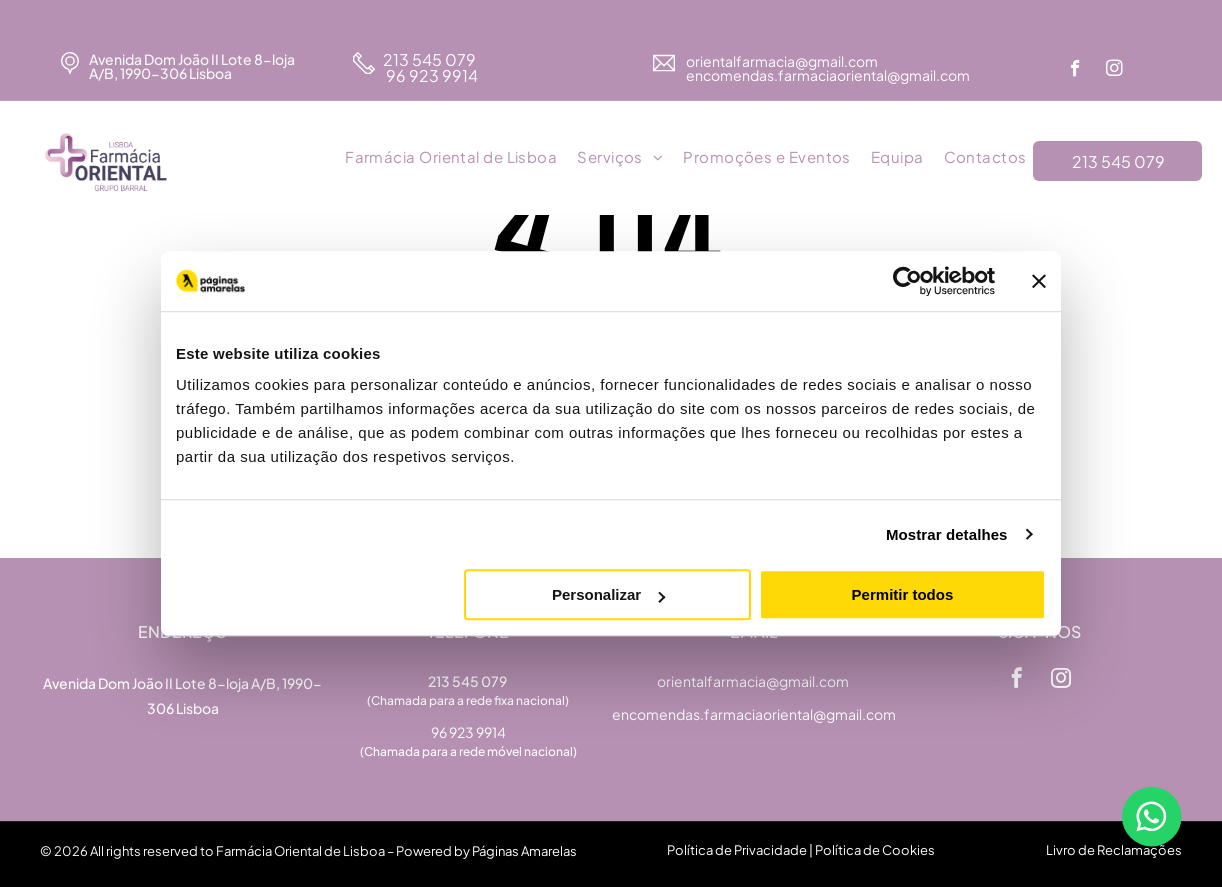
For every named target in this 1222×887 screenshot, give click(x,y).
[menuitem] (451, 158)
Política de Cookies (875, 850)
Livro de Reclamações (1114, 850)
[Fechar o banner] (1039, 281)
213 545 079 (429, 59)
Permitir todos (903, 594)
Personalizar (608, 594)
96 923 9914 (430, 75)
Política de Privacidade (737, 850)
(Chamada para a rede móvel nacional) (468, 751)
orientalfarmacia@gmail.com (783, 61)
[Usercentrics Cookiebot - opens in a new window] (907, 281)
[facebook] (1075, 71)
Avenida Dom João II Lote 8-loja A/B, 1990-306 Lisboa (192, 66)
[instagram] (1114, 71)
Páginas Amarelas (524, 851)
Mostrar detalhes (947, 534)
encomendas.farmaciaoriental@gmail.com (754, 714)
